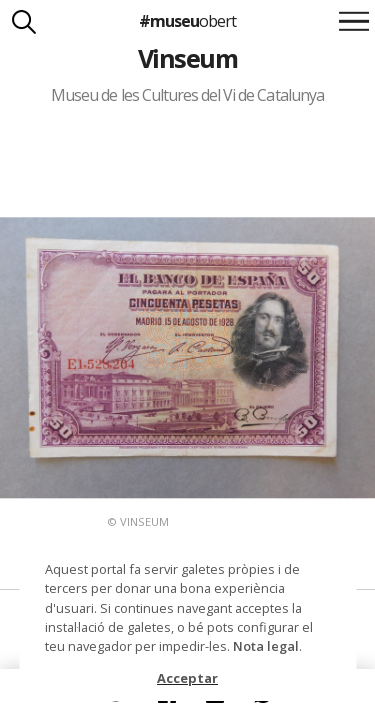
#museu (187, 21)
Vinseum (187, 58)
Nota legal (266, 646)
